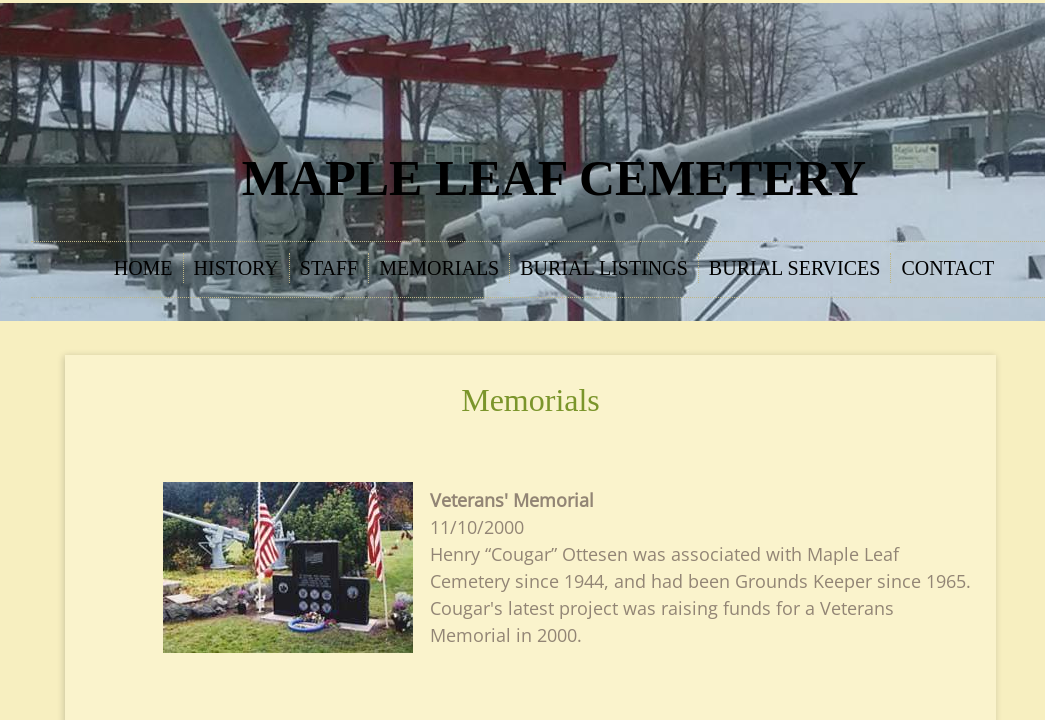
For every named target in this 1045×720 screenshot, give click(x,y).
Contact (947, 268)
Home (143, 268)
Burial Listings (604, 268)
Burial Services (795, 268)
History (236, 268)
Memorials (439, 268)
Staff (329, 268)
